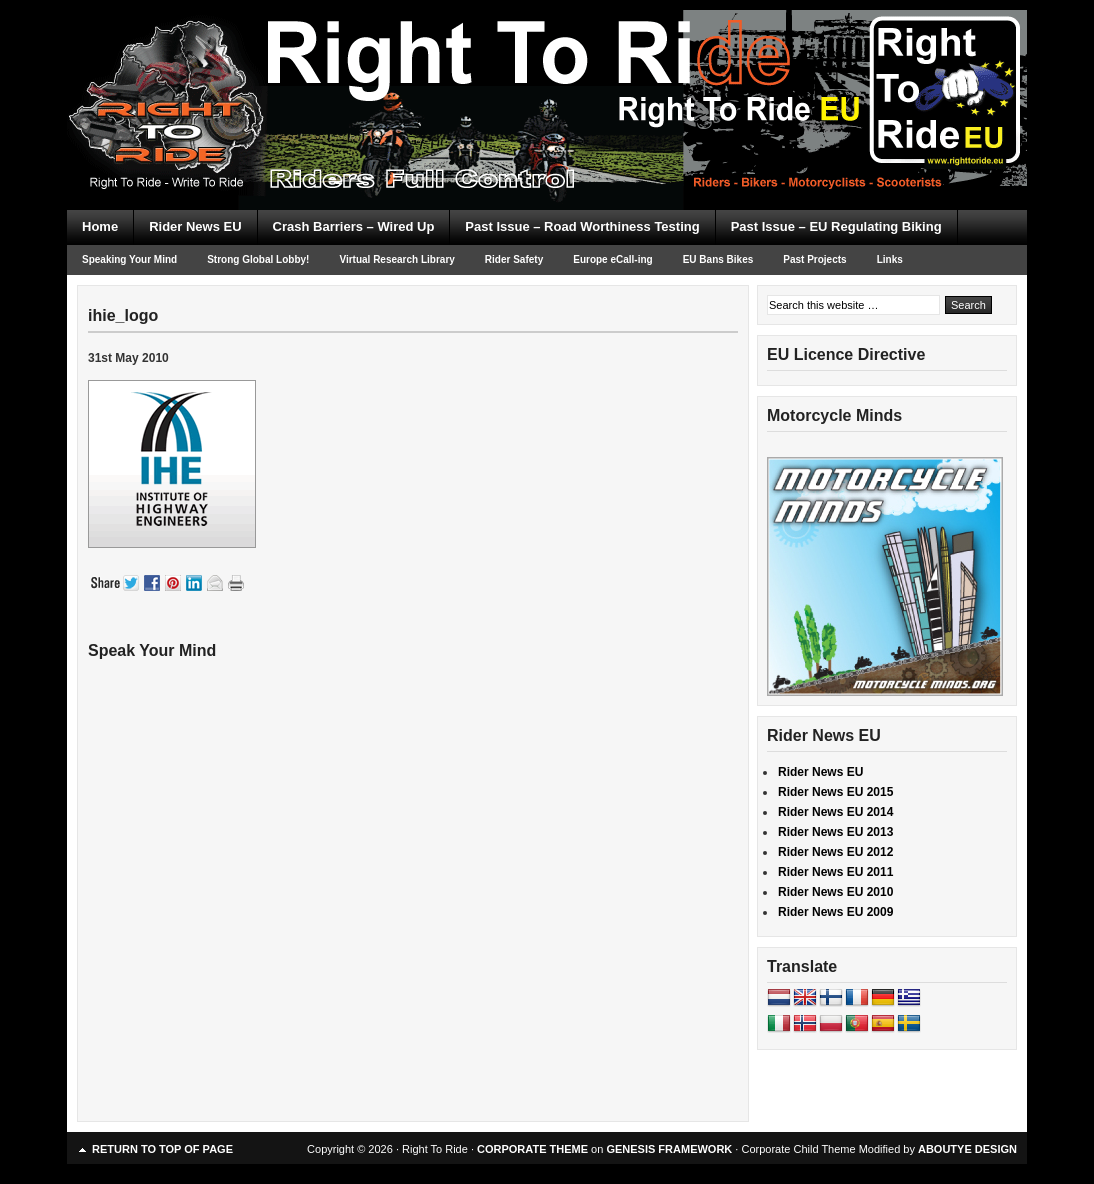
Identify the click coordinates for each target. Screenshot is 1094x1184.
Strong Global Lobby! (258, 259)
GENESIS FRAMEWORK (669, 1149)
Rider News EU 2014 (835, 812)
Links (890, 259)
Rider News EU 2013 (835, 832)
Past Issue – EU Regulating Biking (836, 226)
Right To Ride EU (547, 70)
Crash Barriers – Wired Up (354, 226)
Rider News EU (195, 226)
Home (100, 226)
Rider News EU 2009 (835, 912)
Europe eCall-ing (612, 259)
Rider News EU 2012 (835, 852)
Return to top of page (162, 1149)
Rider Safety (514, 259)
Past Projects (814, 259)
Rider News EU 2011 (835, 872)
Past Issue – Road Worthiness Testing (582, 226)
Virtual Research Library (396, 259)
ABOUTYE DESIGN (967, 1149)
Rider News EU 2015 (835, 792)
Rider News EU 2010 (835, 892)
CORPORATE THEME (532, 1149)
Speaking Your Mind (129, 259)
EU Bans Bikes (718, 259)
